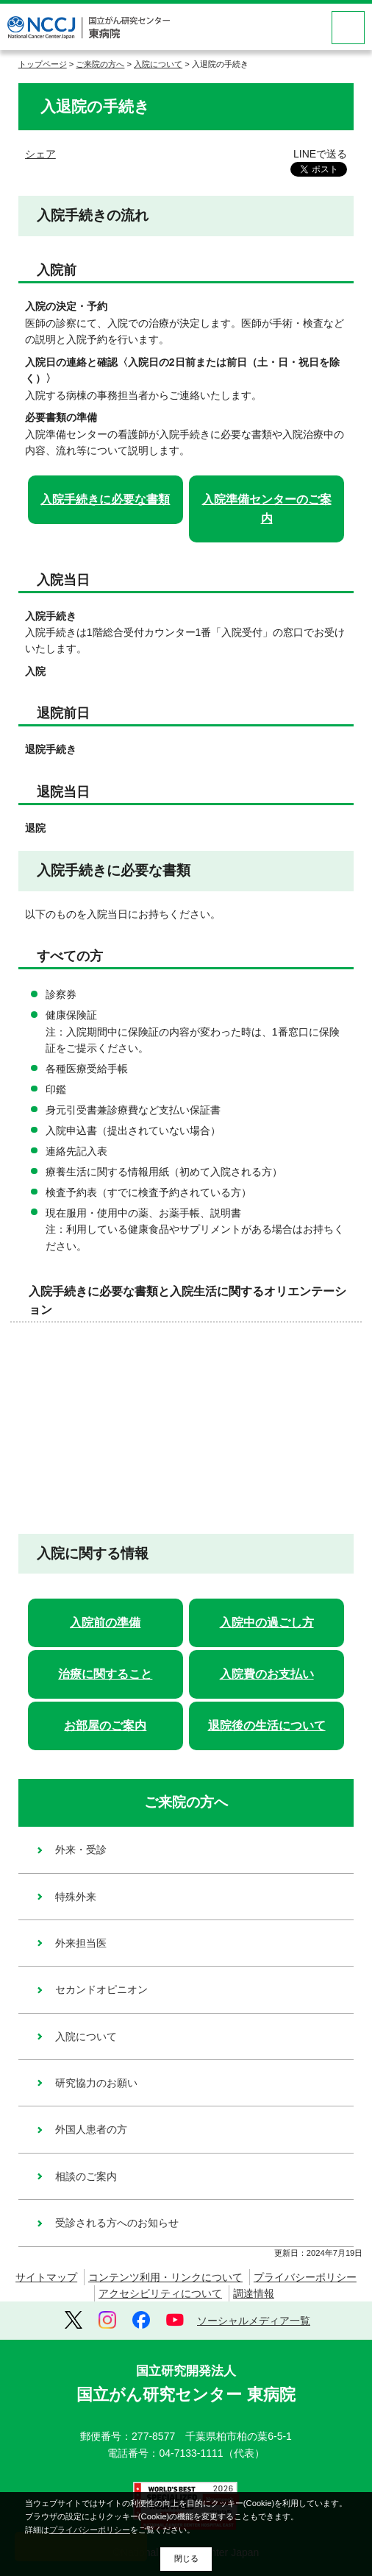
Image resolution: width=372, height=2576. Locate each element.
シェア (40, 154)
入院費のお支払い (267, 1674)
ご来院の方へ (100, 64)
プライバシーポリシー (305, 2277)
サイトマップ (46, 2277)
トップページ (42, 64)
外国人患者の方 (91, 2129)
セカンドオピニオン (101, 1989)
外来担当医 (81, 1943)
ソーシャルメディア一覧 (253, 2320)
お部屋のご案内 (105, 1725)
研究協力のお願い (96, 2083)
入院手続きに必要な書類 (105, 499)
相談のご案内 (86, 2176)
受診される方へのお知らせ (117, 2223)
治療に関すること (105, 1674)
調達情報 (253, 2293)
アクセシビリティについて (160, 2293)
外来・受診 (81, 1849)
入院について (158, 64)
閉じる (186, 2558)
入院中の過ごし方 (267, 1622)
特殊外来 (75, 1897)
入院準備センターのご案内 (267, 509)
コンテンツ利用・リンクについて (165, 2277)
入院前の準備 (105, 1622)
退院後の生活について (267, 1725)
